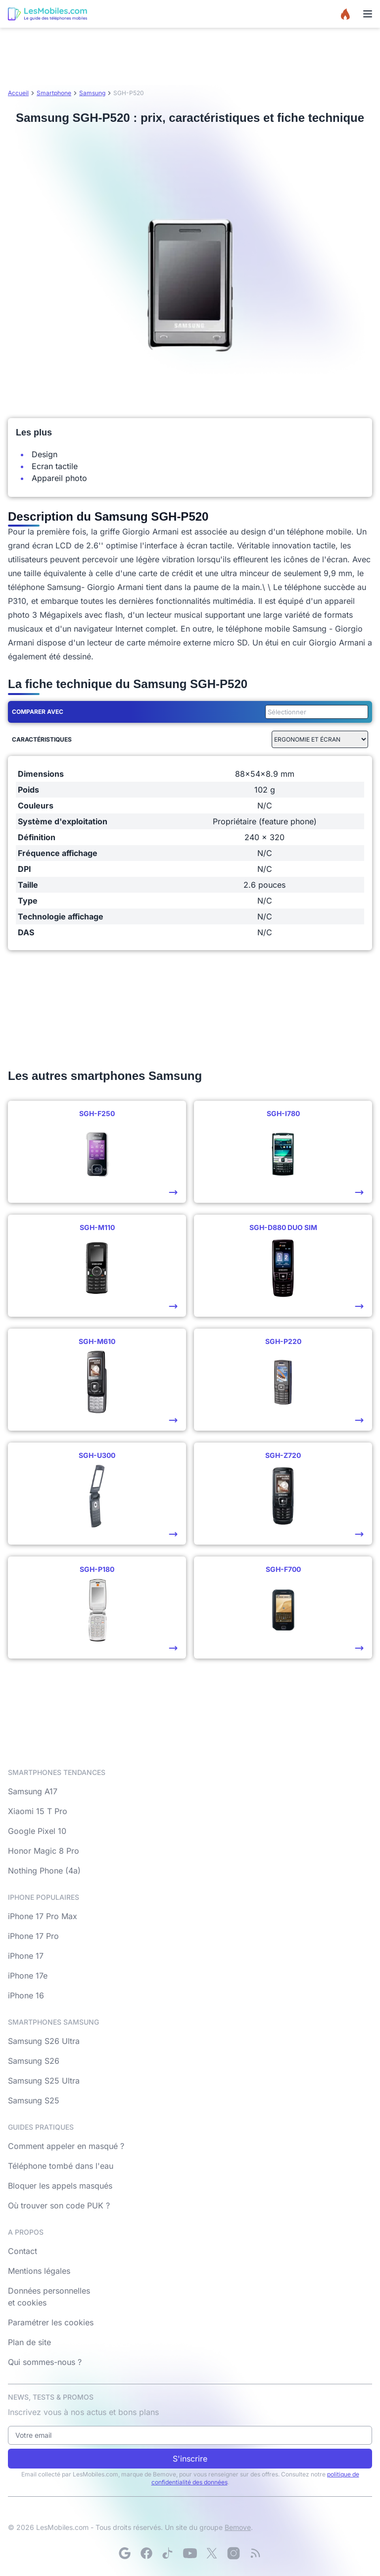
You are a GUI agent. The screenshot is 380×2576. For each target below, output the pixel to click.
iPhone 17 (26, 1956)
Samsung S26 (33, 2061)
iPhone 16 (26, 1995)
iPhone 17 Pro (33, 1936)
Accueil (18, 93)
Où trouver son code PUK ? (59, 2205)
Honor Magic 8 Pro (43, 1851)
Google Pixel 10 (37, 1831)
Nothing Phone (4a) (44, 1871)
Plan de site (29, 2342)
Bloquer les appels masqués (60, 2186)
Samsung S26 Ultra (44, 2041)
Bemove (238, 2527)
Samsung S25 (33, 2100)
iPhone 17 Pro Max (42, 1916)
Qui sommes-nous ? (45, 2362)
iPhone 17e (28, 1976)
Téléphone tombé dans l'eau (60, 2166)
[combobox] (315, 711)
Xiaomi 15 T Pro (37, 1811)
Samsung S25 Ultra (44, 2081)
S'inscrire (190, 2459)
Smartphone (54, 93)
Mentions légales (39, 2271)
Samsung (92, 93)
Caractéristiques (42, 739)
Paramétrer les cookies (51, 2322)
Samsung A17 (32, 1791)
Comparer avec (37, 711)
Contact (22, 2251)
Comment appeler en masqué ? (66, 2146)
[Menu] (367, 14)
